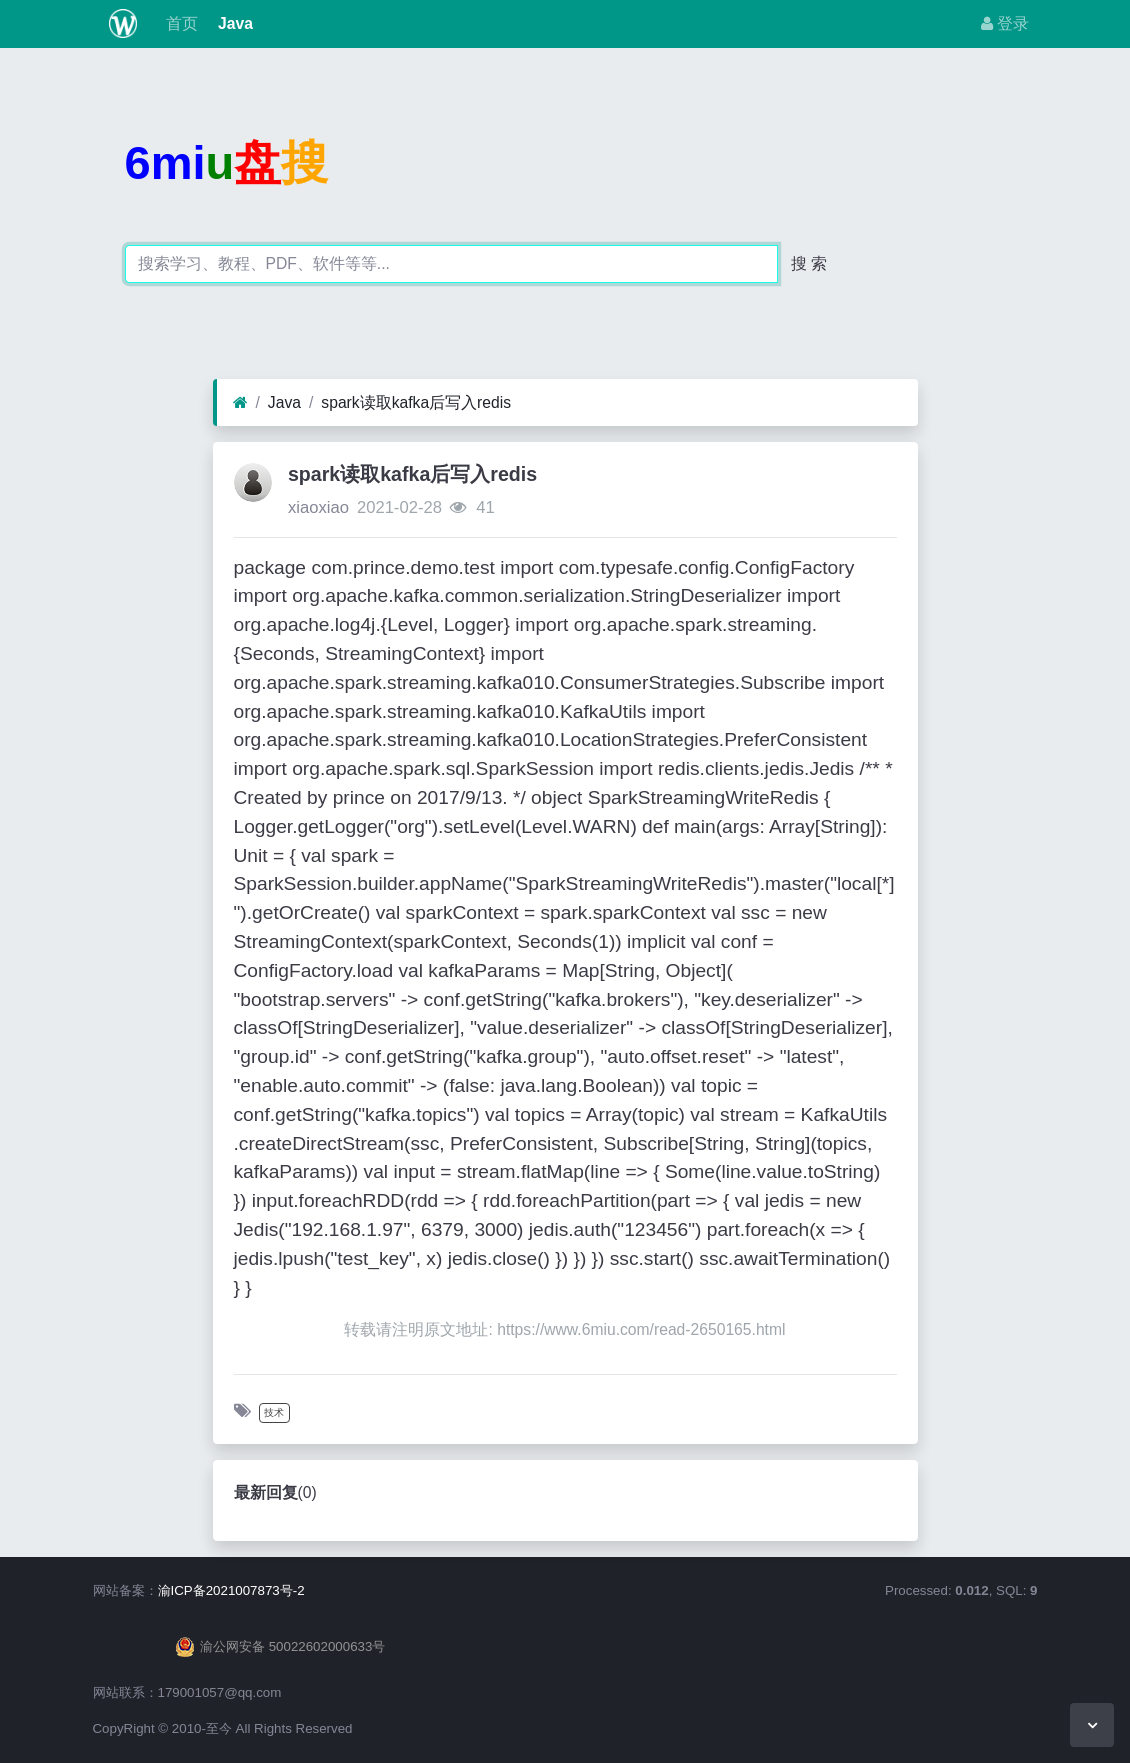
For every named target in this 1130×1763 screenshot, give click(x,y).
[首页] (240, 403)
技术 (274, 1412)
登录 (1005, 23)
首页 (179, 23)
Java (233, 23)
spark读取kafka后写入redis (416, 402)
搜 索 (809, 263)
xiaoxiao (318, 507)
